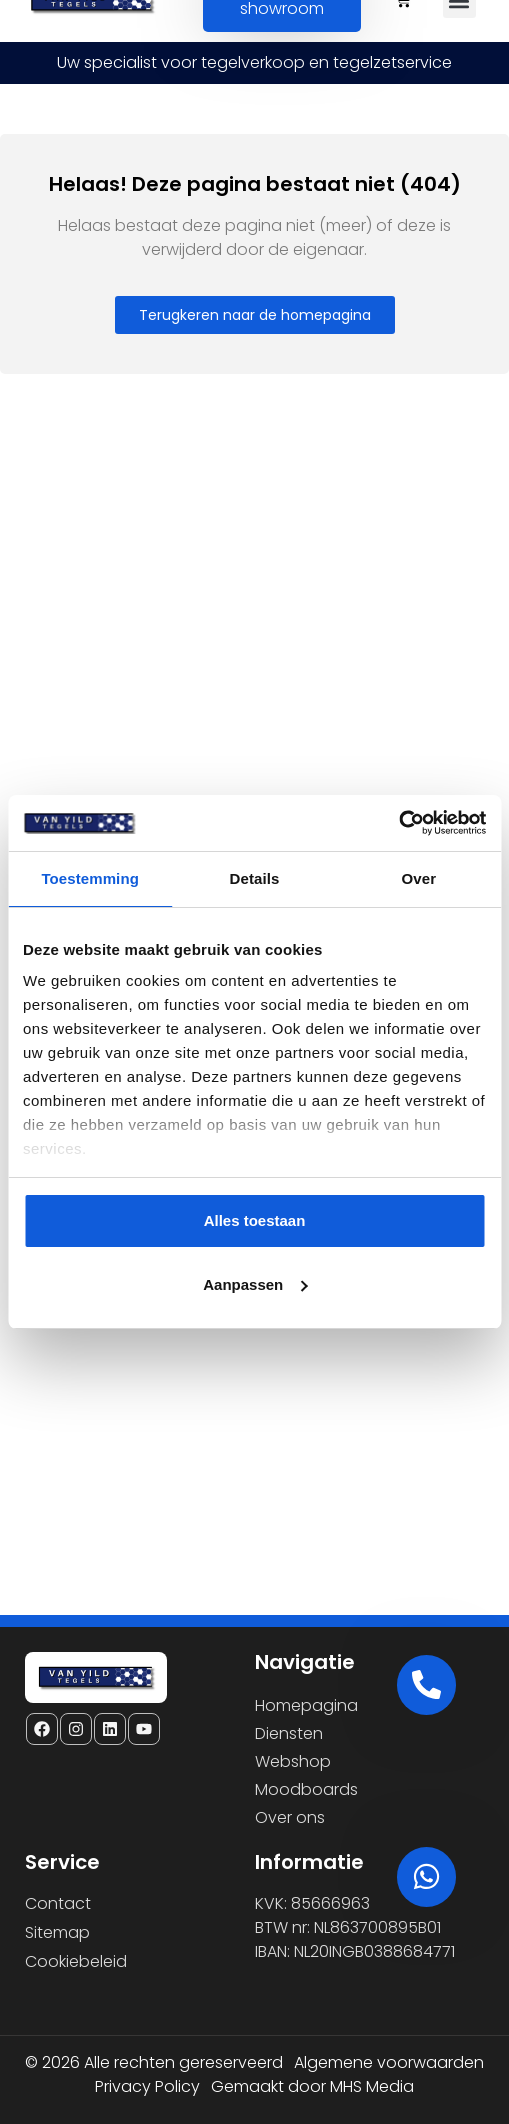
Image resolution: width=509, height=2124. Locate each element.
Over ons (290, 1817)
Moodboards (306, 1789)
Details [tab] (255, 878)
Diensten (289, 1733)
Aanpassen (255, 1284)
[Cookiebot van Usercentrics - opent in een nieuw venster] (398, 823)
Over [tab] (419, 878)
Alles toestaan (255, 1220)
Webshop (293, 1761)
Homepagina (306, 1705)
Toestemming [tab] (90, 878)
